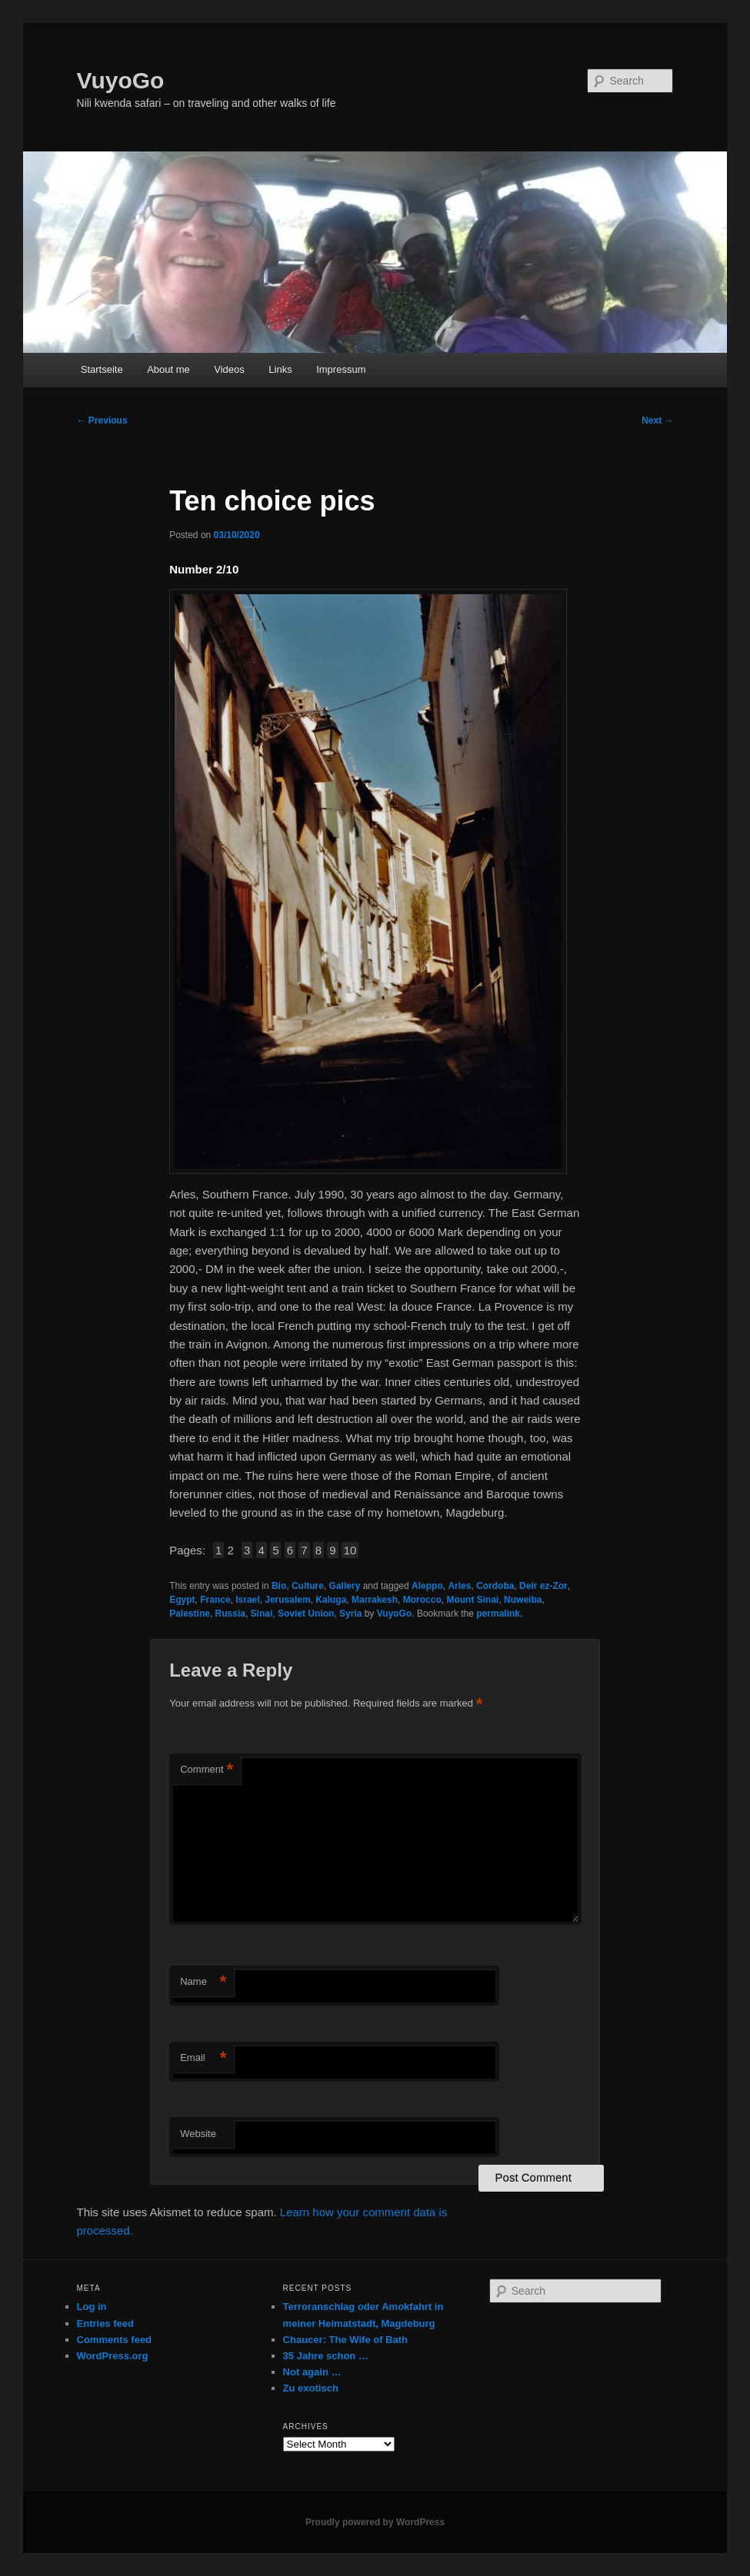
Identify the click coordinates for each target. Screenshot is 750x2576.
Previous (102, 420)
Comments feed (114, 2339)
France (215, 1599)
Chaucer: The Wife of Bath (345, 2339)
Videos (229, 369)
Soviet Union (306, 1613)
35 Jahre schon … (325, 2356)
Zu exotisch (310, 2388)
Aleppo (427, 1586)
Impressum (340, 369)
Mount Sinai (472, 1599)
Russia (230, 1613)
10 (350, 1550)
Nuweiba (523, 1599)
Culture (308, 1586)
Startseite (102, 369)
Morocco (422, 1599)
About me (168, 369)
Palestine (189, 1613)
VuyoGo (121, 80)
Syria (350, 1613)
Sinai (262, 1613)
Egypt (182, 1599)
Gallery (345, 1586)
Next (657, 420)
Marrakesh (375, 1599)
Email (203, 2058)
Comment (206, 1770)
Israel (247, 1599)
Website (198, 2133)
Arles (459, 1586)
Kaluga (330, 1599)
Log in (92, 2306)
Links (280, 369)
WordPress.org (112, 2356)
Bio (279, 1586)
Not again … (312, 2372)
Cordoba (495, 1586)
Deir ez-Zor (543, 1586)
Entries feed (105, 2323)
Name (203, 1982)
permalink (498, 1613)
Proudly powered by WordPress (375, 2522)
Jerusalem (287, 1599)
